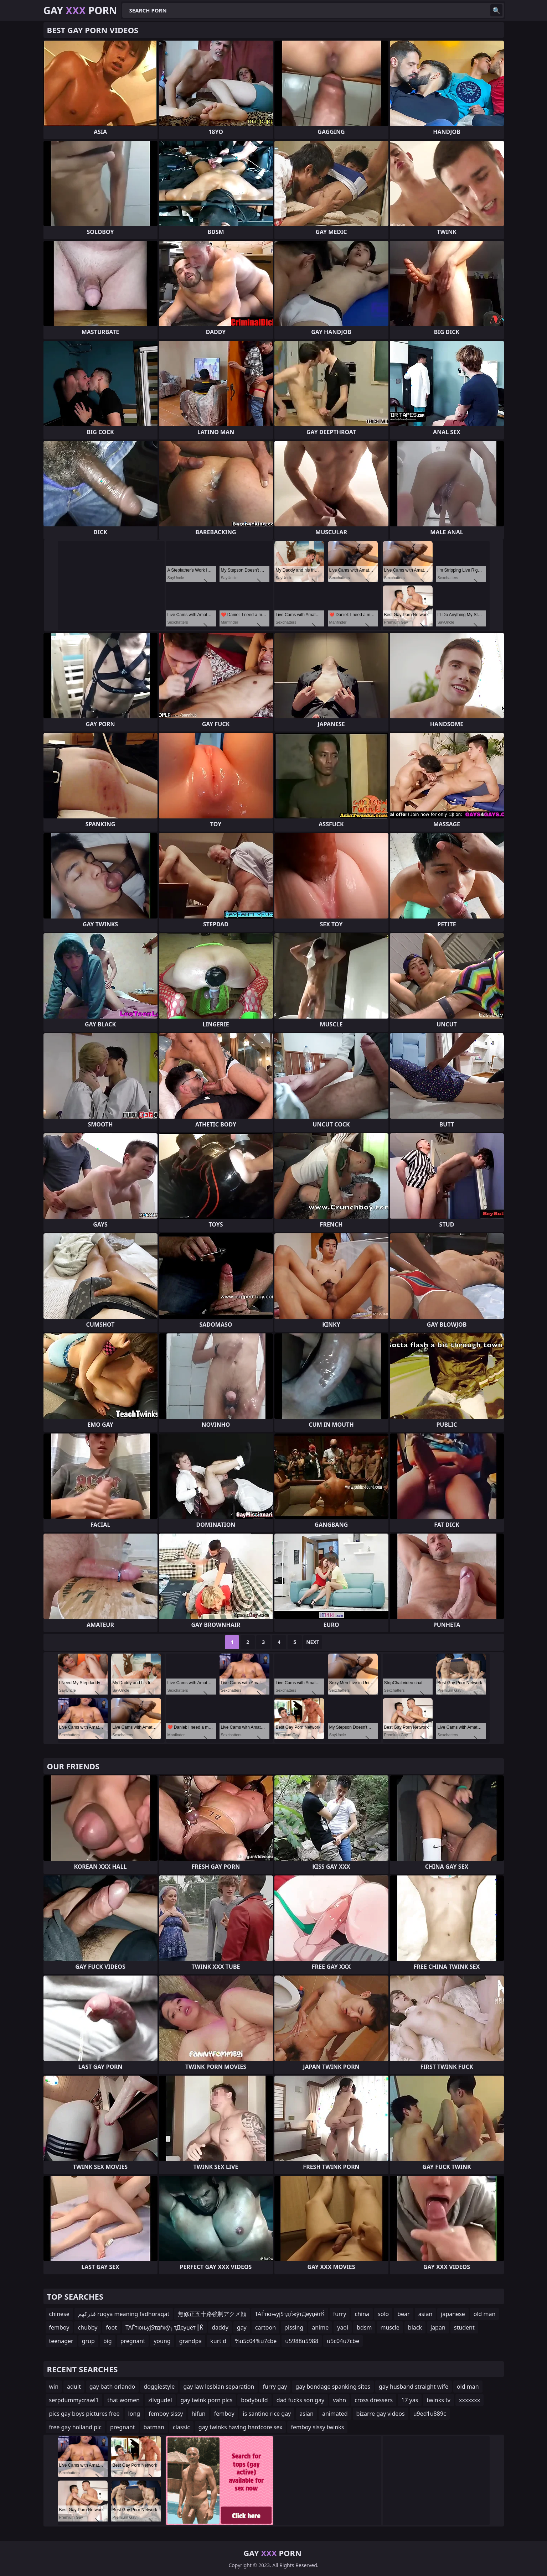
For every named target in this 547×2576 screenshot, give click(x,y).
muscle (389, 2327)
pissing (293, 2327)
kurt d (218, 2341)
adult (74, 2386)
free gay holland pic (75, 2427)
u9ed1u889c (429, 2414)
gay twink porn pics (207, 2400)
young (162, 2341)
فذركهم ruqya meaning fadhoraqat (123, 2314)
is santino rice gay (267, 2414)
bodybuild (254, 2400)
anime (320, 2327)
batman (154, 2427)
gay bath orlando (112, 2386)
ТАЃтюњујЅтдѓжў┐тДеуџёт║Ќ (164, 2327)
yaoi (342, 2327)
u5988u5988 (301, 2341)
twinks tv (438, 2400)
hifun (198, 2414)
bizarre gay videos (380, 2414)
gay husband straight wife (413, 2386)
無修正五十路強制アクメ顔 (212, 2314)
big (107, 2341)
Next (312, 1642)
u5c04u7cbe (343, 2341)
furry (339, 2314)
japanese (453, 2314)
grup (88, 2341)
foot (111, 2327)
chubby (87, 2327)
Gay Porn (80, 10)
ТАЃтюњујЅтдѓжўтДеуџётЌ (289, 2314)
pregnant (132, 2341)
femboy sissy (166, 2414)
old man (485, 2314)
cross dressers (374, 2400)
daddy (220, 2327)
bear (403, 2314)
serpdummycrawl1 (74, 2400)
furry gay (275, 2386)
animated (335, 2414)
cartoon (265, 2327)
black (415, 2327)
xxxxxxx (469, 2400)
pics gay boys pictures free (84, 2414)
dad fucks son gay (301, 2400)
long (134, 2414)
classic (181, 2427)
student (464, 2327)
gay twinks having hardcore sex (240, 2427)
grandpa (190, 2341)
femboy (59, 2327)
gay (242, 2327)
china (362, 2314)
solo (383, 2314)
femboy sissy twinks (317, 2427)
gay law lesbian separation (218, 2386)
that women (123, 2400)
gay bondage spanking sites (332, 2386)
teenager (61, 2341)
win (54, 2386)
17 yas (409, 2400)
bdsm (364, 2327)
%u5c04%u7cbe (256, 2341)
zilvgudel (160, 2400)
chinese (59, 2314)
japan (437, 2327)
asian (425, 2314)
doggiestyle (159, 2386)
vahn (339, 2400)
